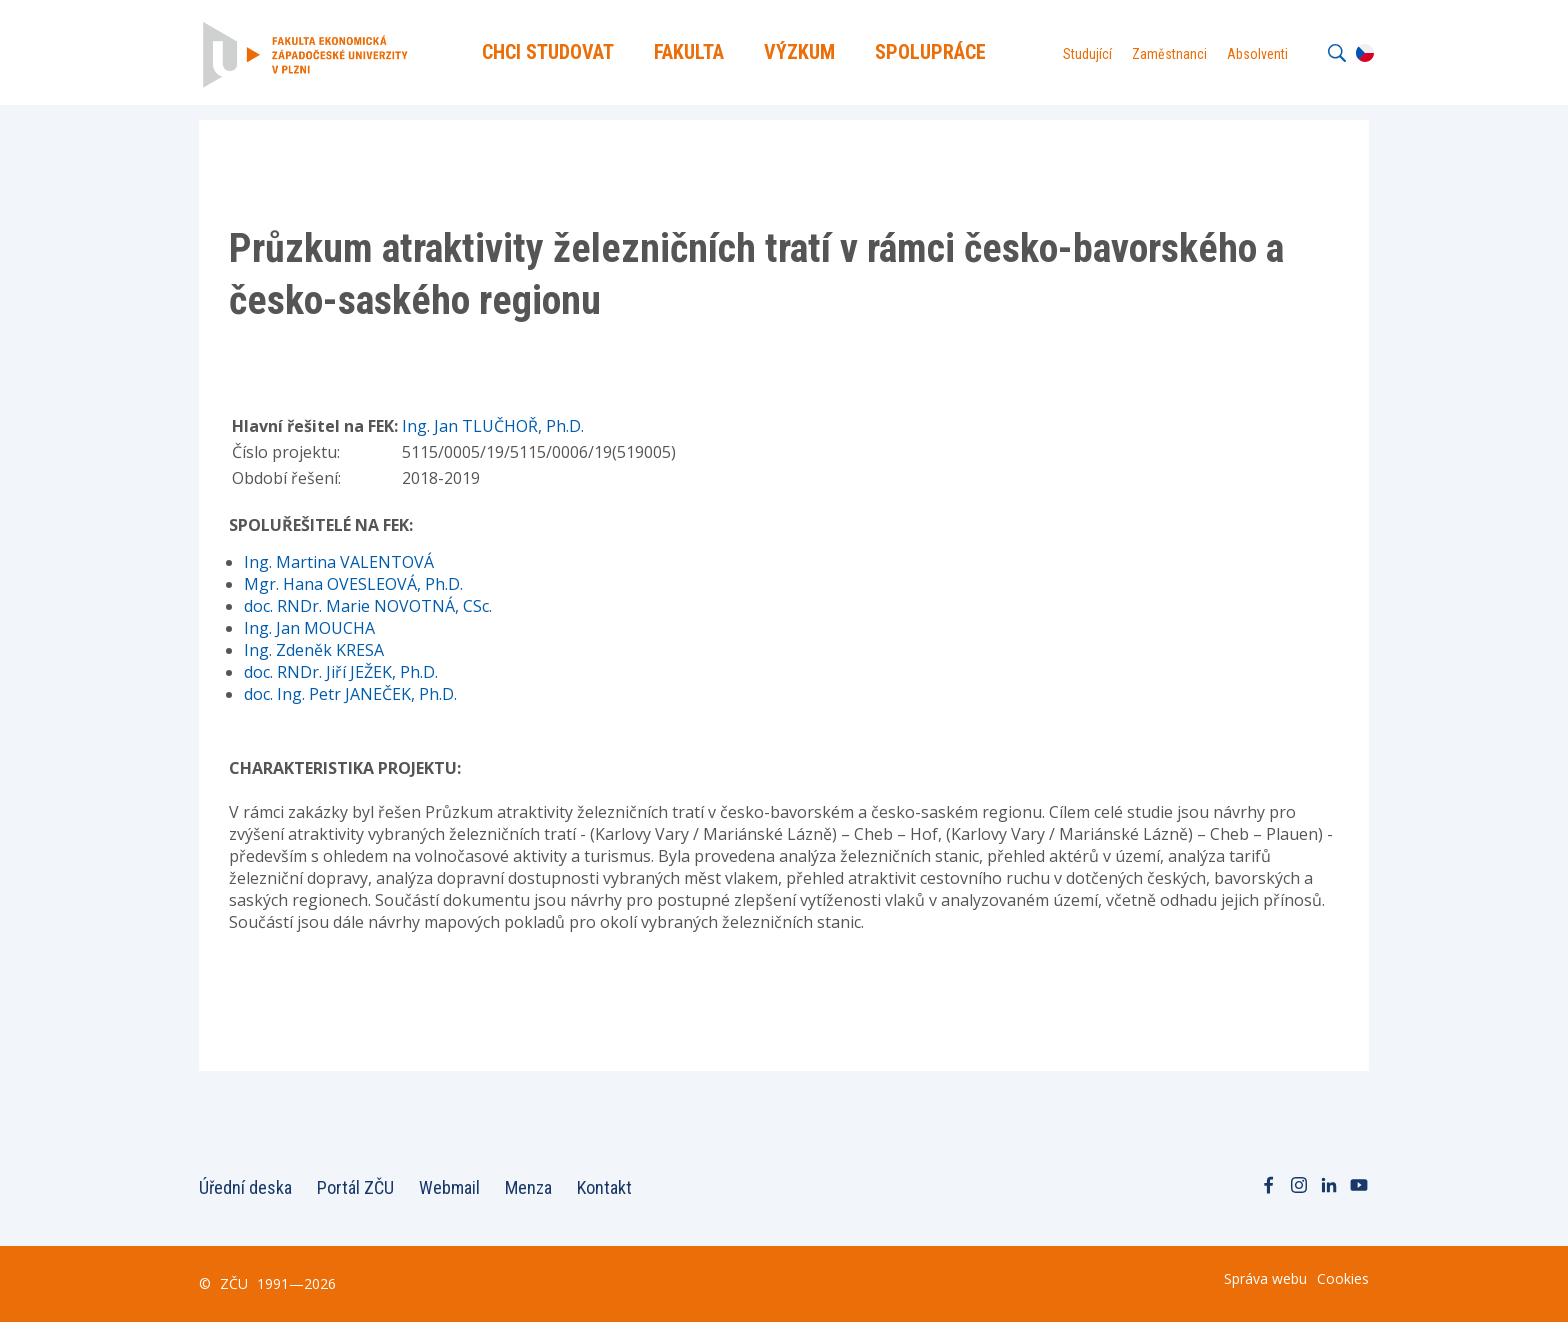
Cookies (1343, 1278)
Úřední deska (245, 1187)
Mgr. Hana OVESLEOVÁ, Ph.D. (353, 584)
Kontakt (604, 1187)
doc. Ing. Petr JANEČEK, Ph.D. (350, 694)
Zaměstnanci (1169, 54)
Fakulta (689, 52)
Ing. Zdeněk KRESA (314, 650)
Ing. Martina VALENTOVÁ (339, 562)
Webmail (449, 1187)
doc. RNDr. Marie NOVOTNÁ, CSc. (368, 606)
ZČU (234, 1283)
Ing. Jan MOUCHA (309, 628)
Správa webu (1265, 1278)
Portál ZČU (355, 1187)
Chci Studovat (548, 52)
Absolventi (1257, 54)
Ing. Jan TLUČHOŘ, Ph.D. (493, 426)
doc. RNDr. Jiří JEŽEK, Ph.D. (341, 672)
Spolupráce (930, 52)
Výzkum (799, 52)
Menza (528, 1187)
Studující (1087, 54)
